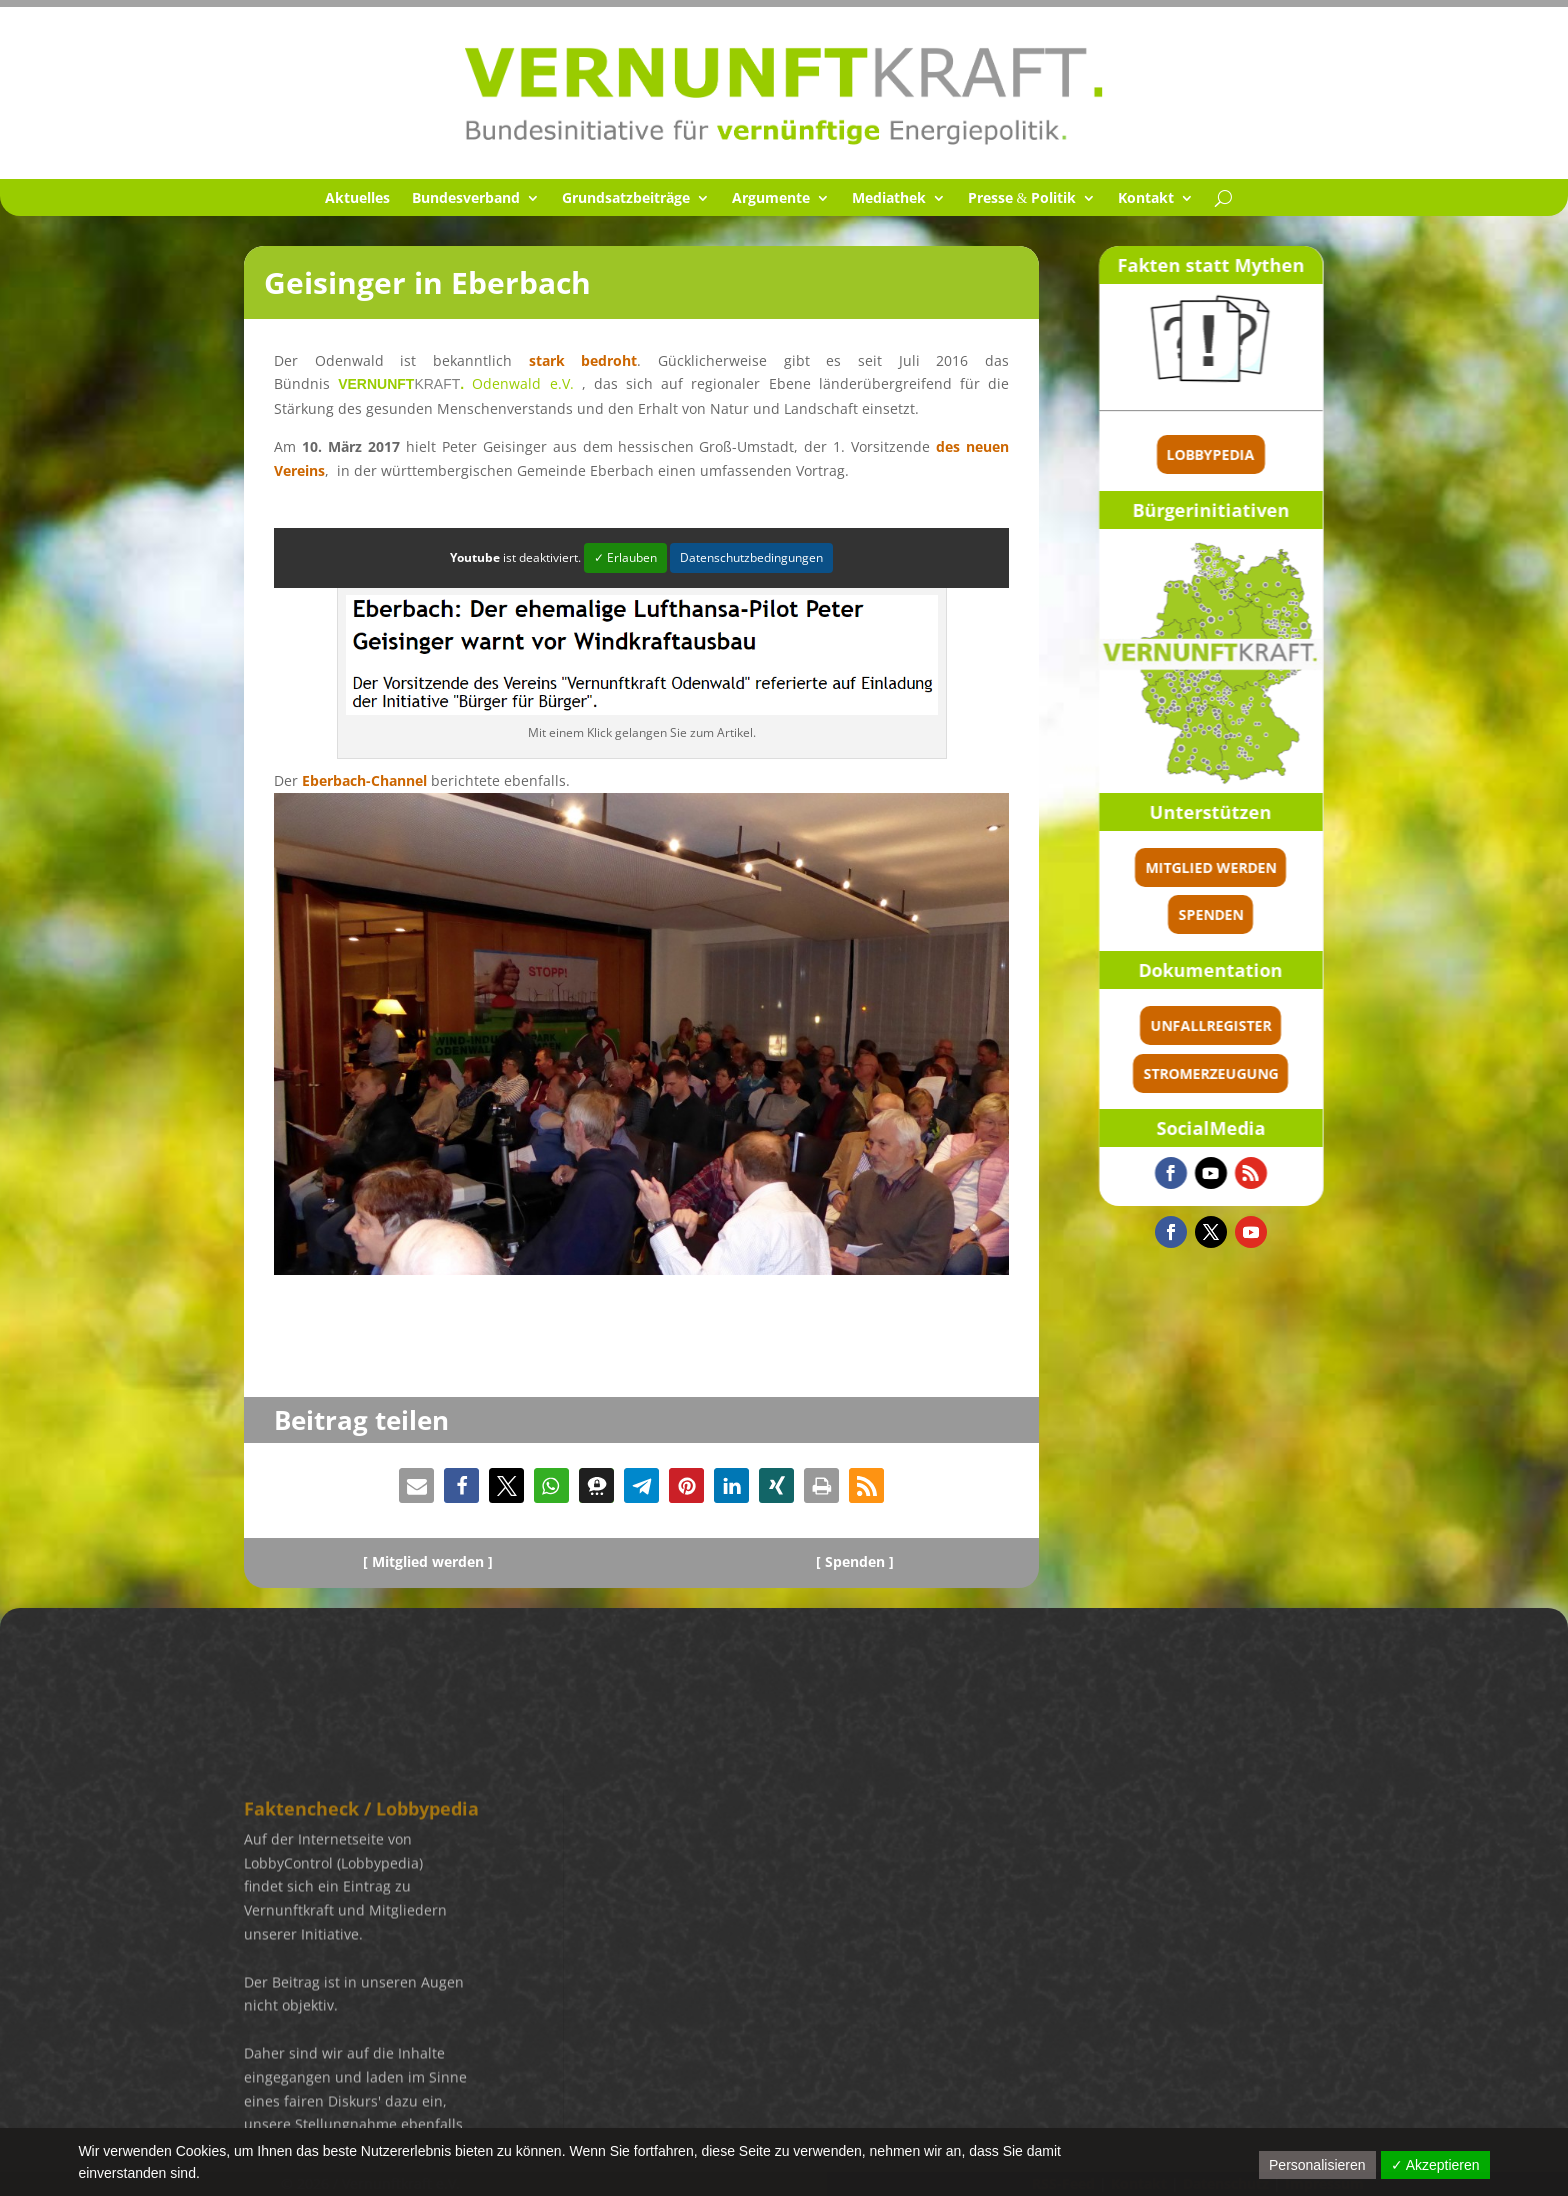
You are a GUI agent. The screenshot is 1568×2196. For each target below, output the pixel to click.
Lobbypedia (1286, 454)
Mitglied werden (1285, 867)
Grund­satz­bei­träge (626, 199)
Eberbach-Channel (364, 780)
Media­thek (889, 199)
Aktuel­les (357, 199)
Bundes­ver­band (466, 199)
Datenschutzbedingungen (751, 557)
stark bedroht (583, 360)
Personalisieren (1317, 2165)
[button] (416, 1485)
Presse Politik (1022, 199)
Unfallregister (1285, 1025)
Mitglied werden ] (432, 1561)
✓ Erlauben (625, 557)
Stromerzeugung (1285, 1073)
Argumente (771, 199)
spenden (1285, 914)
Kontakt (1146, 199)
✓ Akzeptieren (1435, 2165)
